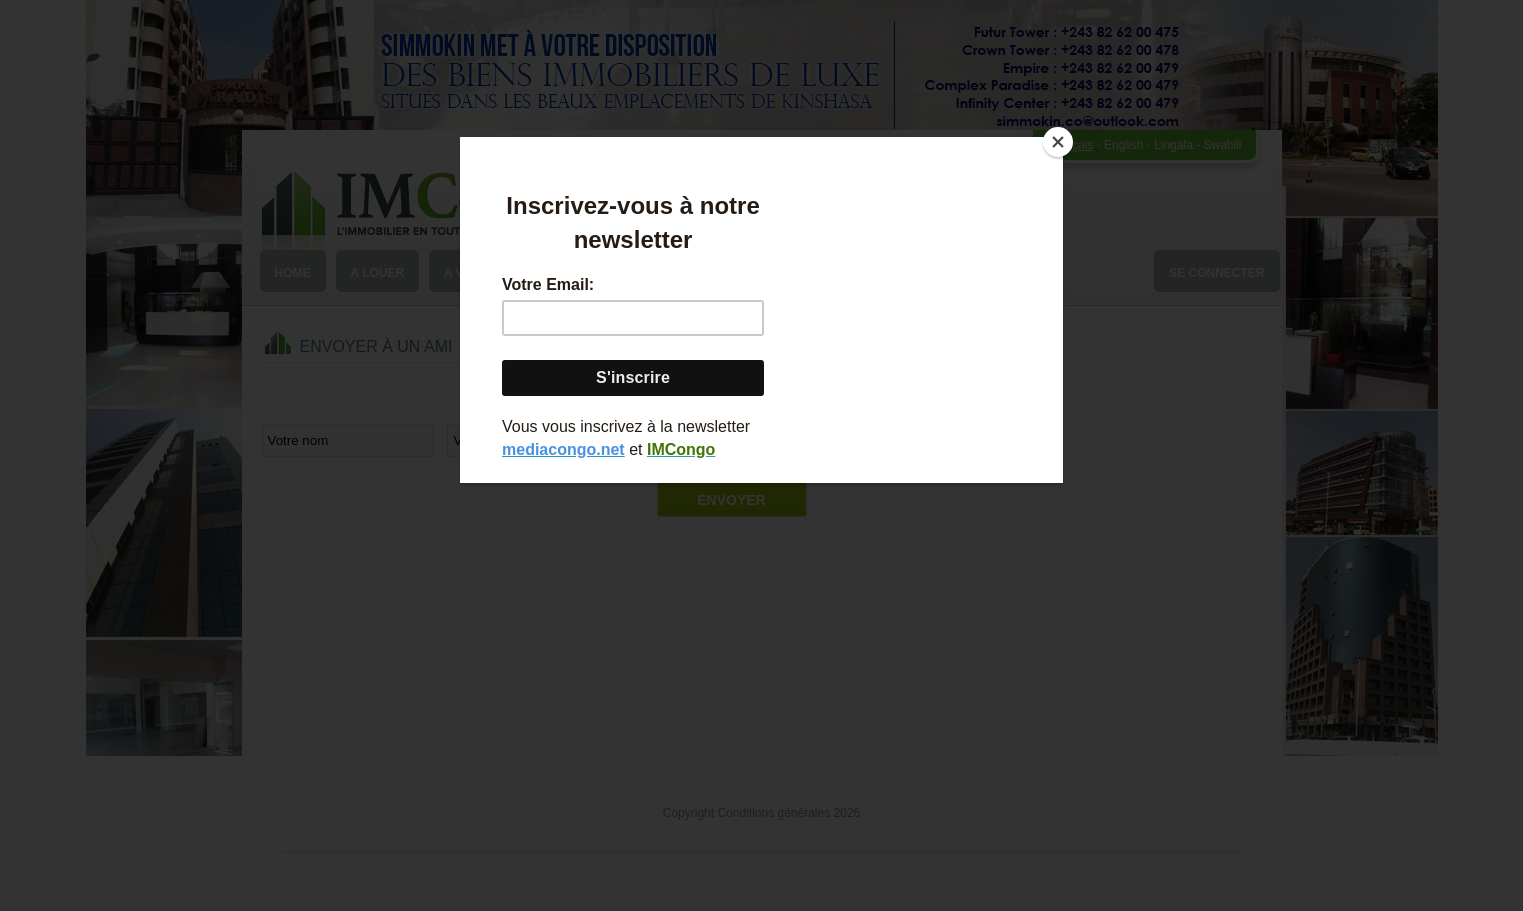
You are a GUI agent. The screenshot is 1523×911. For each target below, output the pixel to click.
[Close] (1058, 142)
